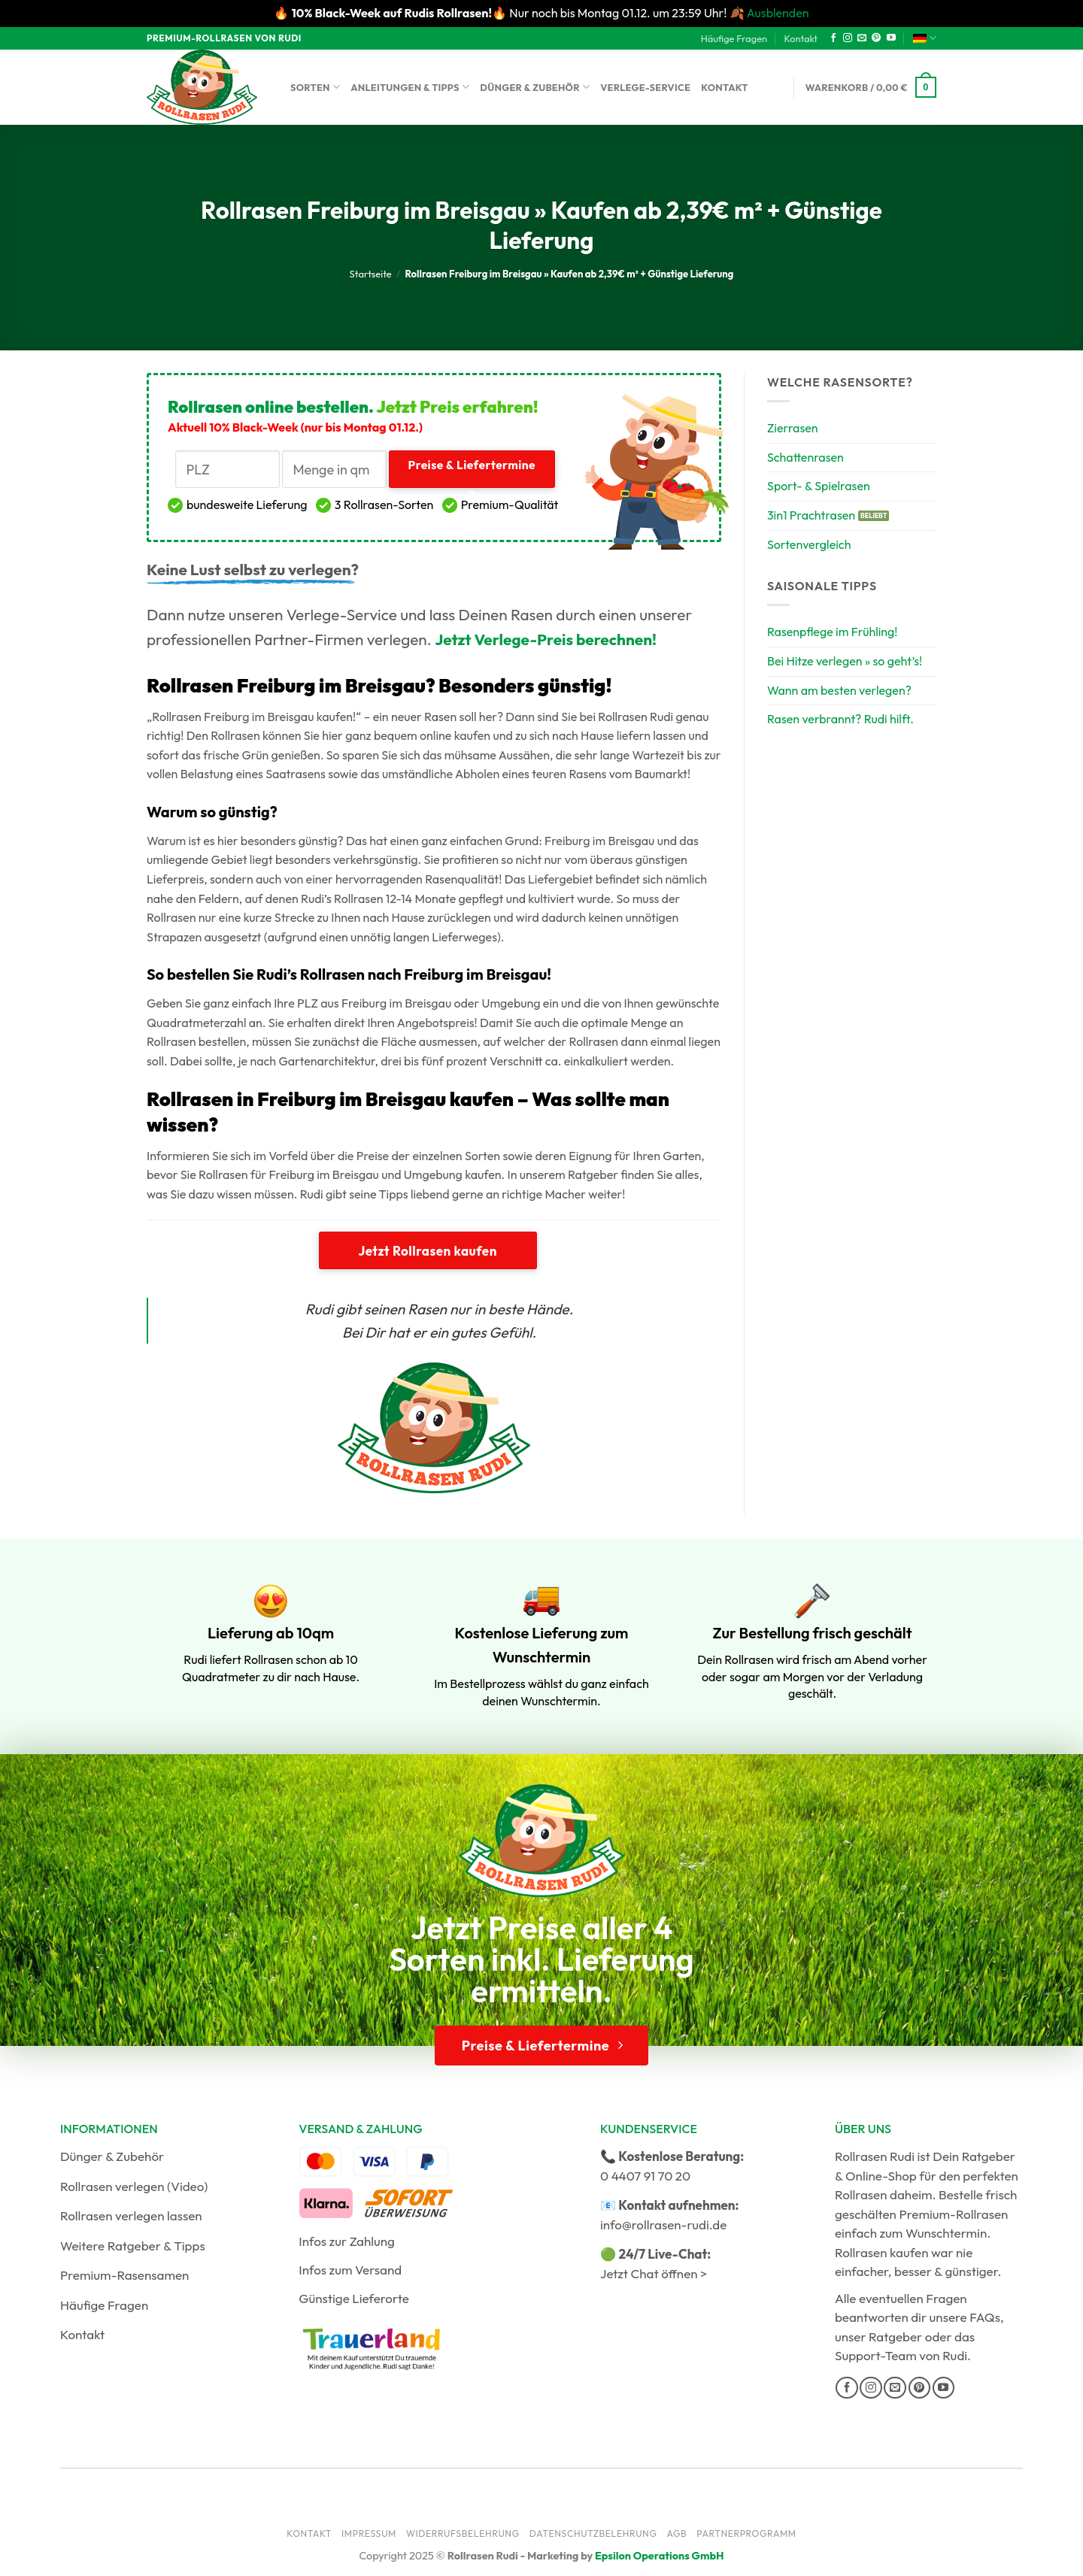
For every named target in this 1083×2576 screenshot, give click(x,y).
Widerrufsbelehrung (463, 2533)
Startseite (371, 274)
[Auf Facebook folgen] (833, 38)
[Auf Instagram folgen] (847, 38)
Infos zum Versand (350, 2269)
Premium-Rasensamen (124, 2275)
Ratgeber (895, 2336)
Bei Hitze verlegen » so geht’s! (844, 660)
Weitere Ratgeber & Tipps (132, 2245)
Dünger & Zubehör (535, 87)
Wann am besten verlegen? (839, 690)
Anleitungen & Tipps (409, 87)
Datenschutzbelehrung (593, 2533)
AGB (676, 2533)
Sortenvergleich (809, 544)
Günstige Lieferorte (354, 2298)
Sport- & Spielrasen (818, 485)
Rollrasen (861, 2194)
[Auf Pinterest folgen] (876, 38)
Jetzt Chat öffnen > (653, 2273)
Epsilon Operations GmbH (659, 2555)
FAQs (984, 2317)
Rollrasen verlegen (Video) (134, 2186)
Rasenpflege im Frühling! (832, 631)
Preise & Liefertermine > (471, 472)
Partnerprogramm (746, 2533)
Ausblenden (778, 12)
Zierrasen (792, 427)
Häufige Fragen (734, 38)
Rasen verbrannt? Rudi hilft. (840, 718)
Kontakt (801, 38)
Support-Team (876, 2355)
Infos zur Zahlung (347, 2241)
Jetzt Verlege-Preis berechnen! (546, 639)
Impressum (368, 2533)
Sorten (315, 87)
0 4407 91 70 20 (645, 2176)
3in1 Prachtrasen (811, 515)
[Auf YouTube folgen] (891, 38)
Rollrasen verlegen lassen (131, 2215)
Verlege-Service (645, 87)
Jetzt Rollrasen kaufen (427, 1251)
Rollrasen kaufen (881, 2252)
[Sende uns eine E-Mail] (861, 38)
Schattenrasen (805, 457)
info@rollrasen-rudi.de (663, 2224)
